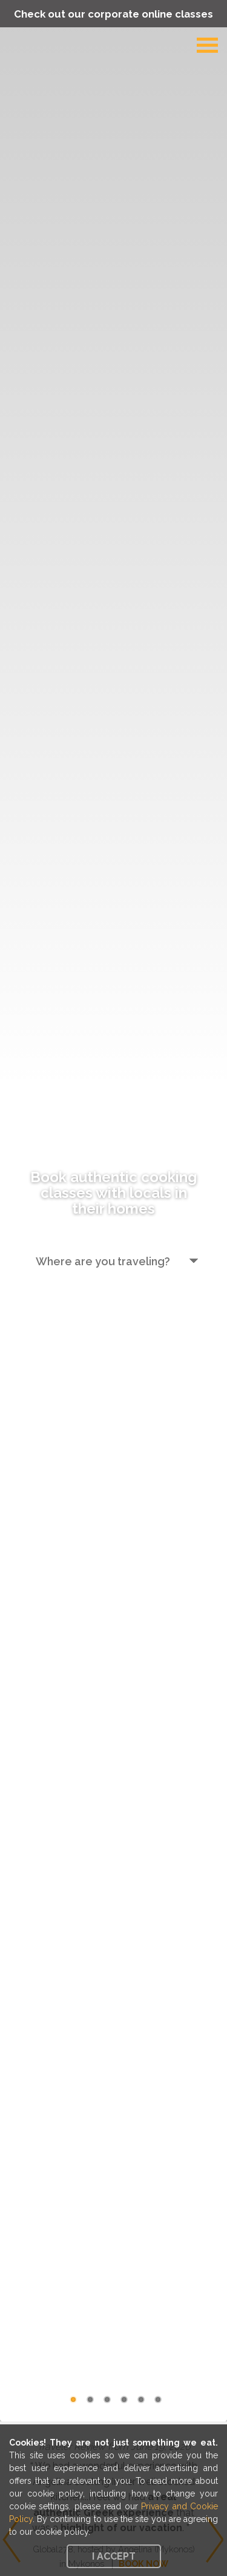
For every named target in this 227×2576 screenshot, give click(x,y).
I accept (114, 2556)
